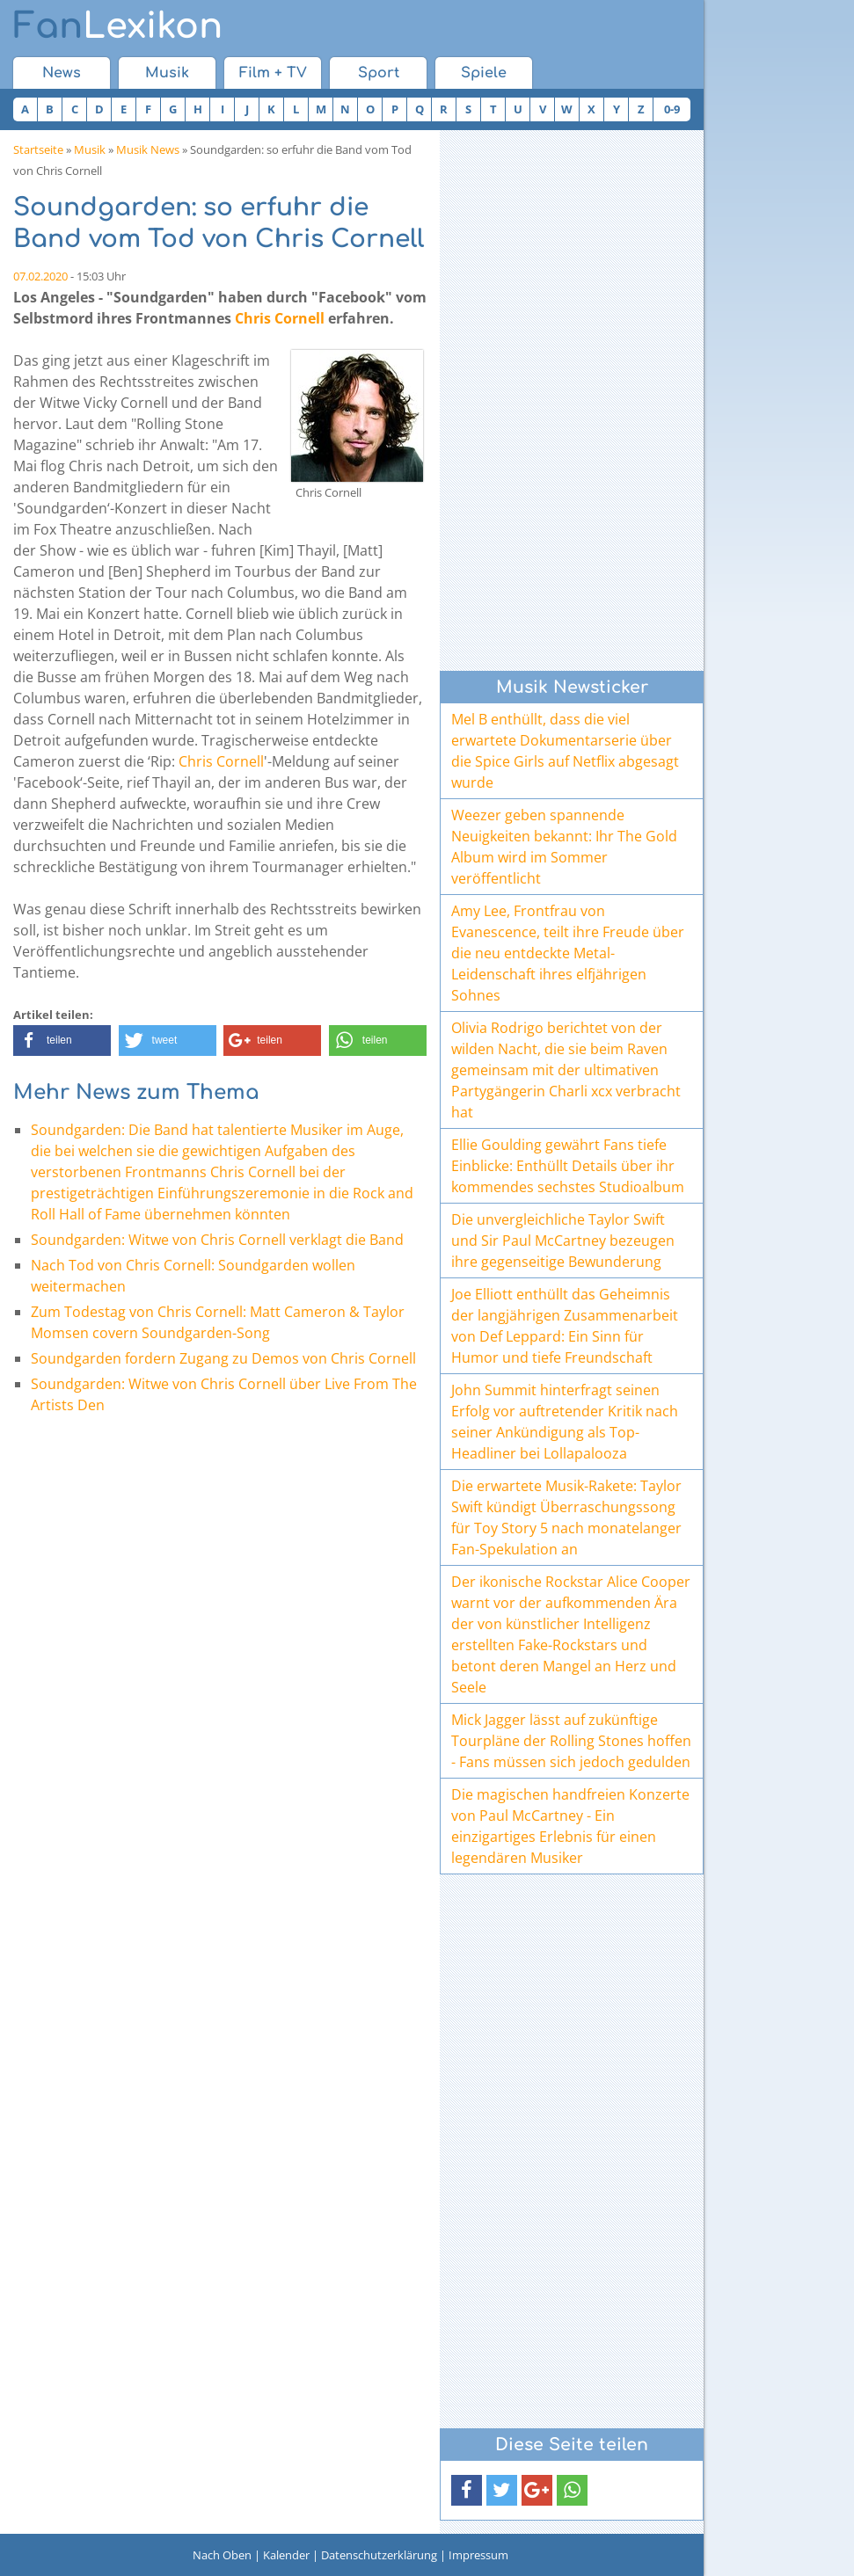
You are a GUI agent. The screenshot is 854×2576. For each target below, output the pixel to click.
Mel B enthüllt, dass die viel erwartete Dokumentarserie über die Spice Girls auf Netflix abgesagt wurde (565, 750)
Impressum (478, 2555)
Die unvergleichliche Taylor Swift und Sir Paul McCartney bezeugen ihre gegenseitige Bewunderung (563, 1240)
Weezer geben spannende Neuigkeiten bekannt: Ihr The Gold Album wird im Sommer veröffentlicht (564, 846)
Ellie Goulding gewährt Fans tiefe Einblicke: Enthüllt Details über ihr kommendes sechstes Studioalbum (567, 1166)
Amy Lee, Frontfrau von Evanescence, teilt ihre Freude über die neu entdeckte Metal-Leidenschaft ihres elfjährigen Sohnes (567, 953)
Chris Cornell (280, 318)
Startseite (38, 149)
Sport (378, 73)
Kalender (286, 2555)
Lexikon (118, 26)
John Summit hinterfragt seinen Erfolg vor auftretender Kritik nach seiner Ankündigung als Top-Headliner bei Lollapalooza (564, 1421)
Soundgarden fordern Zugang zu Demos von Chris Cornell (223, 1358)
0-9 (672, 109)
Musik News (147, 149)
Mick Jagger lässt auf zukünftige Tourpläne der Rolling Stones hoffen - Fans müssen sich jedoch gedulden (571, 1741)
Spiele (484, 73)
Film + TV (273, 73)
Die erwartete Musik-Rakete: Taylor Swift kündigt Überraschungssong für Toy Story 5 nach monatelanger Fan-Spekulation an (566, 1517)
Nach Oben (222, 2555)
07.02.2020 (40, 276)
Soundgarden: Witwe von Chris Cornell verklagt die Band (217, 1239)
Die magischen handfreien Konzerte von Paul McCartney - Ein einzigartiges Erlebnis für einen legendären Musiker (570, 1826)
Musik (167, 73)
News (61, 73)
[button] (62, 1040)
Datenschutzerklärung (379, 2555)
